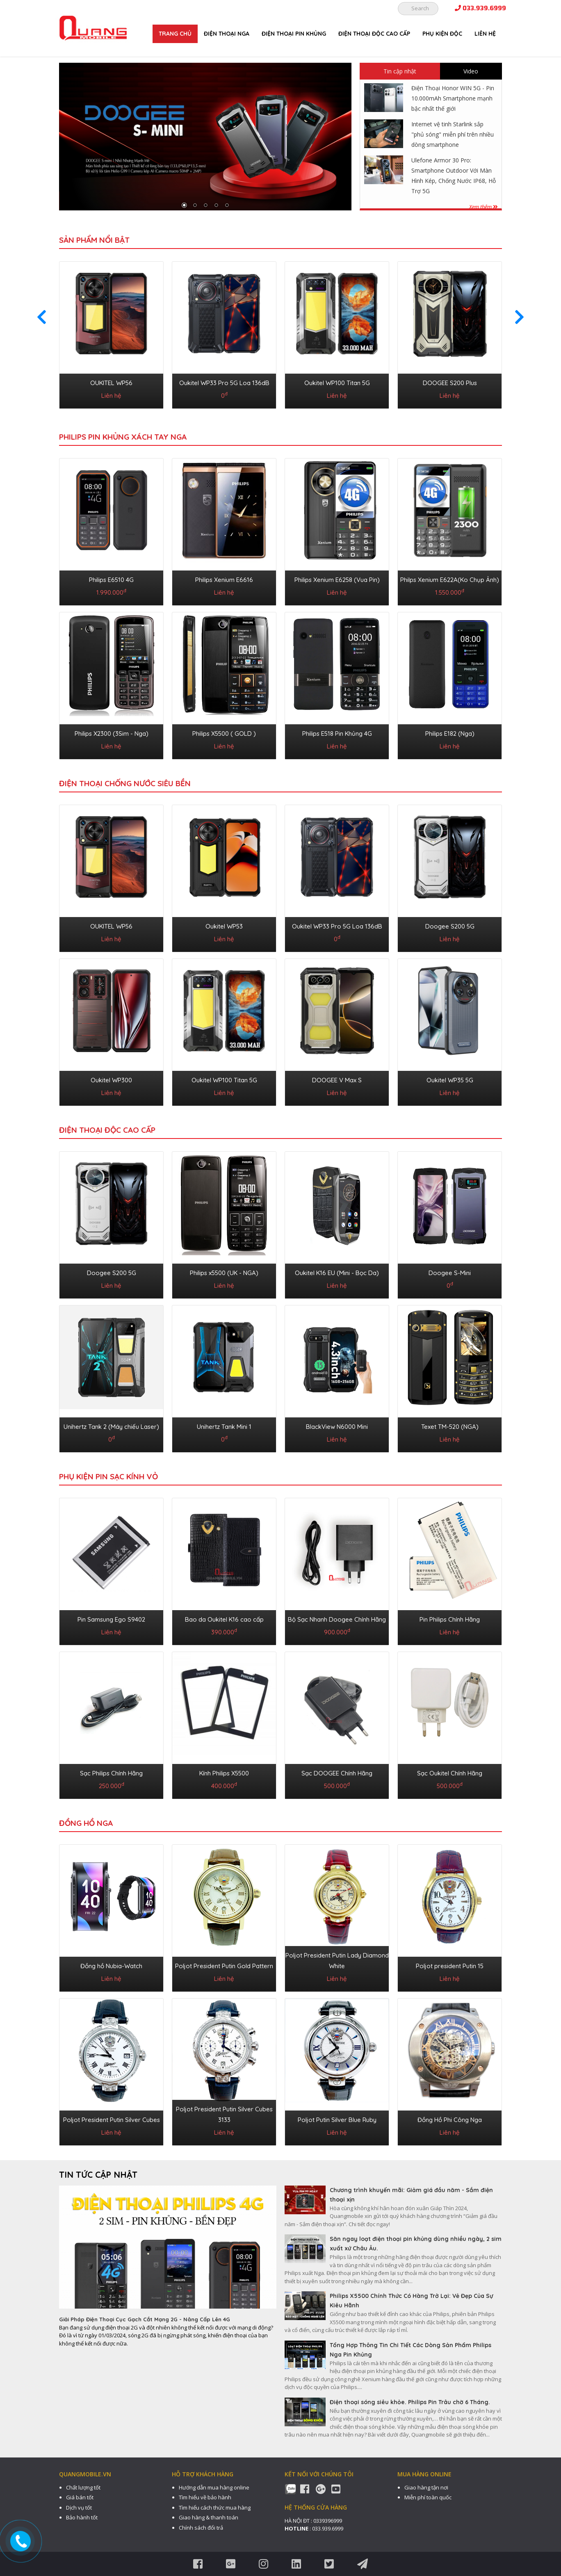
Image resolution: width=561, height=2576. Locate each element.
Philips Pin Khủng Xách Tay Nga (123, 437)
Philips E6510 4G (111, 580)
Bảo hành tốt (82, 2517)
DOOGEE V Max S (337, 1080)
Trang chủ (175, 33)
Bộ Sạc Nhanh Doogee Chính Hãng (337, 1619)
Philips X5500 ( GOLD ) (224, 733)
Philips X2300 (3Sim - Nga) (111, 733)
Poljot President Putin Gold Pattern (224, 1966)
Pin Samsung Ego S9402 (111, 1619)
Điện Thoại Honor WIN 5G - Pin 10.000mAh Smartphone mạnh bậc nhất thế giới (452, 98)
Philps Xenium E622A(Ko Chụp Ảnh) (449, 580)
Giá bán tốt (80, 2497)
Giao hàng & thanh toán (208, 2517)
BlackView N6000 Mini (337, 1427)
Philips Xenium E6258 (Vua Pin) (337, 580)
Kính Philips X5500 (224, 1773)
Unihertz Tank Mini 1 (224, 1427)
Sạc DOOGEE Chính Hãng (336, 1773)
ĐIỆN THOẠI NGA (226, 33)
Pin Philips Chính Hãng (450, 1619)
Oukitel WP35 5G (449, 1080)
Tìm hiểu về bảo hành (205, 2497)
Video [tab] (470, 71)
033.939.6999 (480, 8)
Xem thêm (483, 206)
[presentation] (41, 317)
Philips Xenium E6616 (224, 580)
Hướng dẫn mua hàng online (214, 2487)
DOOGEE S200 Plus (450, 383)
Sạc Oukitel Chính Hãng (449, 1773)
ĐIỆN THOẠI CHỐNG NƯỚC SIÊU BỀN (125, 783)
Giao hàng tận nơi (426, 2487)
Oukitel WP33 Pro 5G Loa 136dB (224, 383)
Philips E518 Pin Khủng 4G (337, 733)
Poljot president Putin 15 (449, 1966)
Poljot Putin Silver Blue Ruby (337, 2120)
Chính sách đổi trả (201, 2527)
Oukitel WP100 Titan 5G (337, 383)
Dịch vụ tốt (79, 2507)
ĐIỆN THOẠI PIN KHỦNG (294, 33)
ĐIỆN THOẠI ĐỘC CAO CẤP (374, 33)
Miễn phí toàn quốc (428, 2497)
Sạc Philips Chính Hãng (111, 1773)
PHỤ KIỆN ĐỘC (442, 33)
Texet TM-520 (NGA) (450, 1427)
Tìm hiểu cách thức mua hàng (215, 2507)
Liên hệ (485, 33)
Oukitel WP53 (224, 926)
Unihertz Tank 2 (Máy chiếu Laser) (111, 1427)
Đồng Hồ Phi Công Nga (449, 2120)
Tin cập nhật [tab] (399, 71)
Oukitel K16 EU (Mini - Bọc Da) (337, 1273)
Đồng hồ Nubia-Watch (111, 1966)
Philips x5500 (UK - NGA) (224, 1273)
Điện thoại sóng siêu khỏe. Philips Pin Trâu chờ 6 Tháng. (410, 2402)
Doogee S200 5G (449, 926)
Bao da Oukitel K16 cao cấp (224, 1619)
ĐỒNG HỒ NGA (86, 1823)
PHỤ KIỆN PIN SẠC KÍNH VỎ (108, 1476)
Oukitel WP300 (111, 1080)
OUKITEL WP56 (111, 383)
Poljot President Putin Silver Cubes (111, 2120)
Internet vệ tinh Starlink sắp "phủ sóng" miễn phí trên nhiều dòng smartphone (452, 134)
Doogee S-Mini (450, 1273)
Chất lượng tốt (83, 2487)
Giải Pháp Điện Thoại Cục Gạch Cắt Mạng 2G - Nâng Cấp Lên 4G (144, 2319)
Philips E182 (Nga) (449, 733)
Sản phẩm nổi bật (94, 240)
